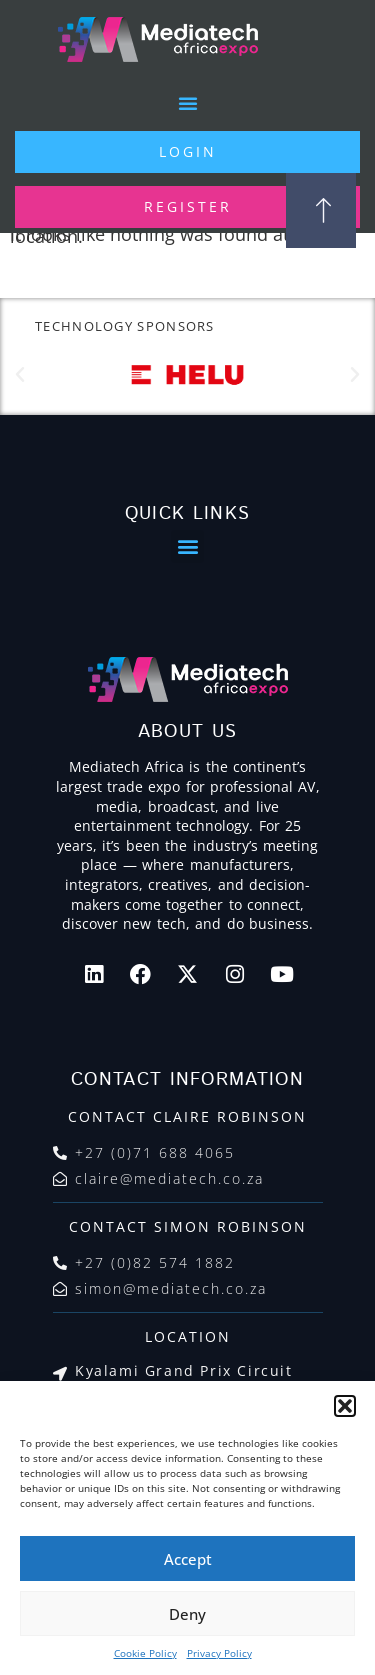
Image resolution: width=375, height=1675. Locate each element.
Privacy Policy (219, 1653)
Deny (187, 1614)
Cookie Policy (145, 1653)
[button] (345, 1406)
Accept (188, 1559)
